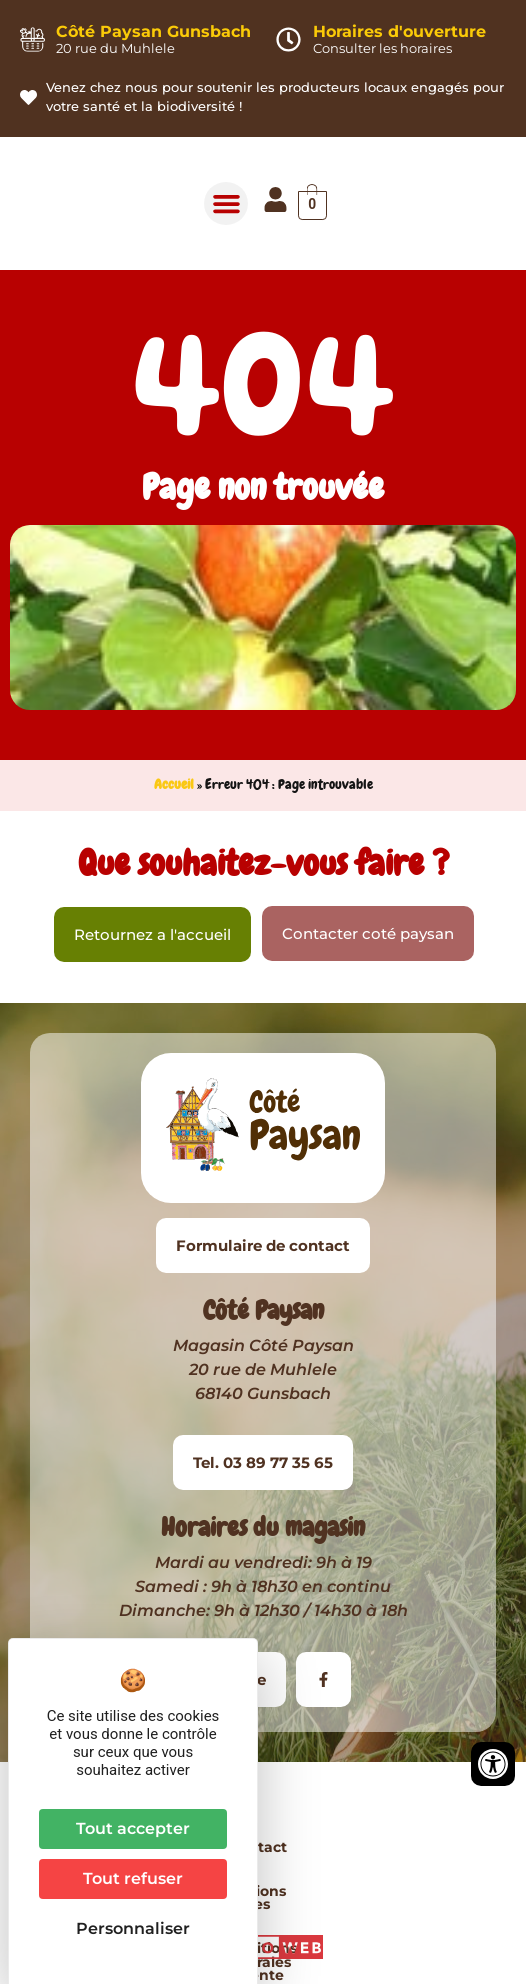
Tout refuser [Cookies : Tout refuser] (133, 1878)
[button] (226, 204)
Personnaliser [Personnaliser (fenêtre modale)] (133, 1928)
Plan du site (263, 1891)
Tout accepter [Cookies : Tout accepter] (133, 1828)
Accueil (174, 784)
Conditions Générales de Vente (384, 1847)
